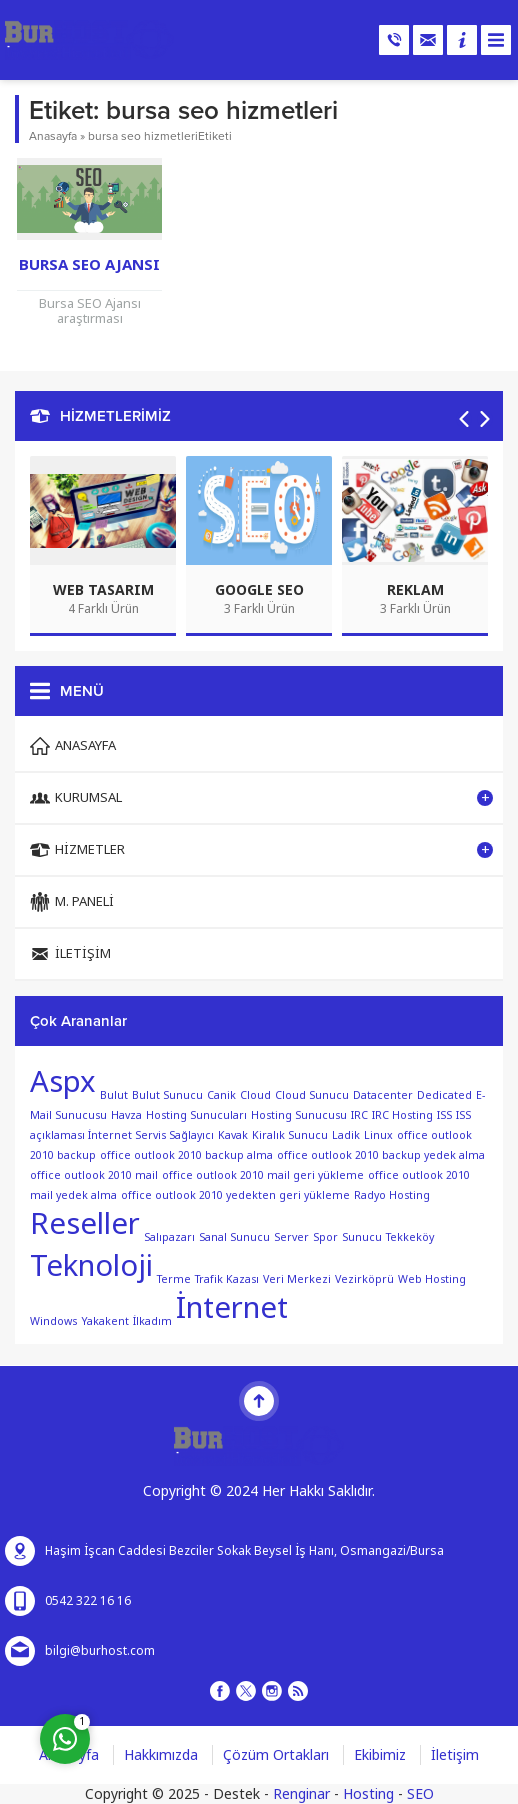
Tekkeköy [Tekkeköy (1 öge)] (410, 1237)
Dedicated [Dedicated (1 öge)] (444, 1095)
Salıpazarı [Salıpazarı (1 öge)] (169, 1237)
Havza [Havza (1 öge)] (126, 1115)
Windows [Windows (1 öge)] (53, 1321)
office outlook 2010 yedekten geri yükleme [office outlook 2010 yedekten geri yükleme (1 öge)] (235, 1195)
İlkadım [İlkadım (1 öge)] (152, 1321)
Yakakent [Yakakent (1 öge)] (105, 1321)
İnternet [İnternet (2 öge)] (232, 1308)
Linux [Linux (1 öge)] (378, 1135)
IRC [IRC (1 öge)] (359, 1115)
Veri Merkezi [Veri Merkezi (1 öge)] (297, 1279)
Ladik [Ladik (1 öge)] (346, 1135)
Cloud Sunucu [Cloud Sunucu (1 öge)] (312, 1095)
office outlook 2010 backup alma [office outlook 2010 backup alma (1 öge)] (186, 1155)
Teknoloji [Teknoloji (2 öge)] (91, 1266)
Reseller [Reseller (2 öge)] (85, 1224)
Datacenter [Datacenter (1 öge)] (383, 1095)
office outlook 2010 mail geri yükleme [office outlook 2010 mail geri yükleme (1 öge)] (263, 1175)
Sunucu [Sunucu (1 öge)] (362, 1237)
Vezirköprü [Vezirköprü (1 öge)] (364, 1279)
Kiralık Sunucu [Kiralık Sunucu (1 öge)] (290, 1135)
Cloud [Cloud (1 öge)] (255, 1095)
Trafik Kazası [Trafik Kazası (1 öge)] (227, 1279)
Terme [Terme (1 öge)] (174, 1279)
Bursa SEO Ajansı (89, 265)
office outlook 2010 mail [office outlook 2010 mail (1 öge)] (94, 1175)
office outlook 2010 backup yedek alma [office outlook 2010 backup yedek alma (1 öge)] (381, 1155)
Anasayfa (53, 136)
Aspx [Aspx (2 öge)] (63, 1082)
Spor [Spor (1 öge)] (325, 1237)
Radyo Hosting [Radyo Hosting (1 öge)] (392, 1195)
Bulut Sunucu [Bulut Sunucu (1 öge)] (167, 1095)
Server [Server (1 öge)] (291, 1237)
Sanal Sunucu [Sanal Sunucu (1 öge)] (234, 1237)
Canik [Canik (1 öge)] (221, 1095)
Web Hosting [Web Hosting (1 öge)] (432, 1279)
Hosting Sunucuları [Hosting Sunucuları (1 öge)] (196, 1115)
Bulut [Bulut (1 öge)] (114, 1095)
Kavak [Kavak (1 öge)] (233, 1135)
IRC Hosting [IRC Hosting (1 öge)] (402, 1115)
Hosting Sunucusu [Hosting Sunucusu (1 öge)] (299, 1115)
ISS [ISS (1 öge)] (444, 1115)
